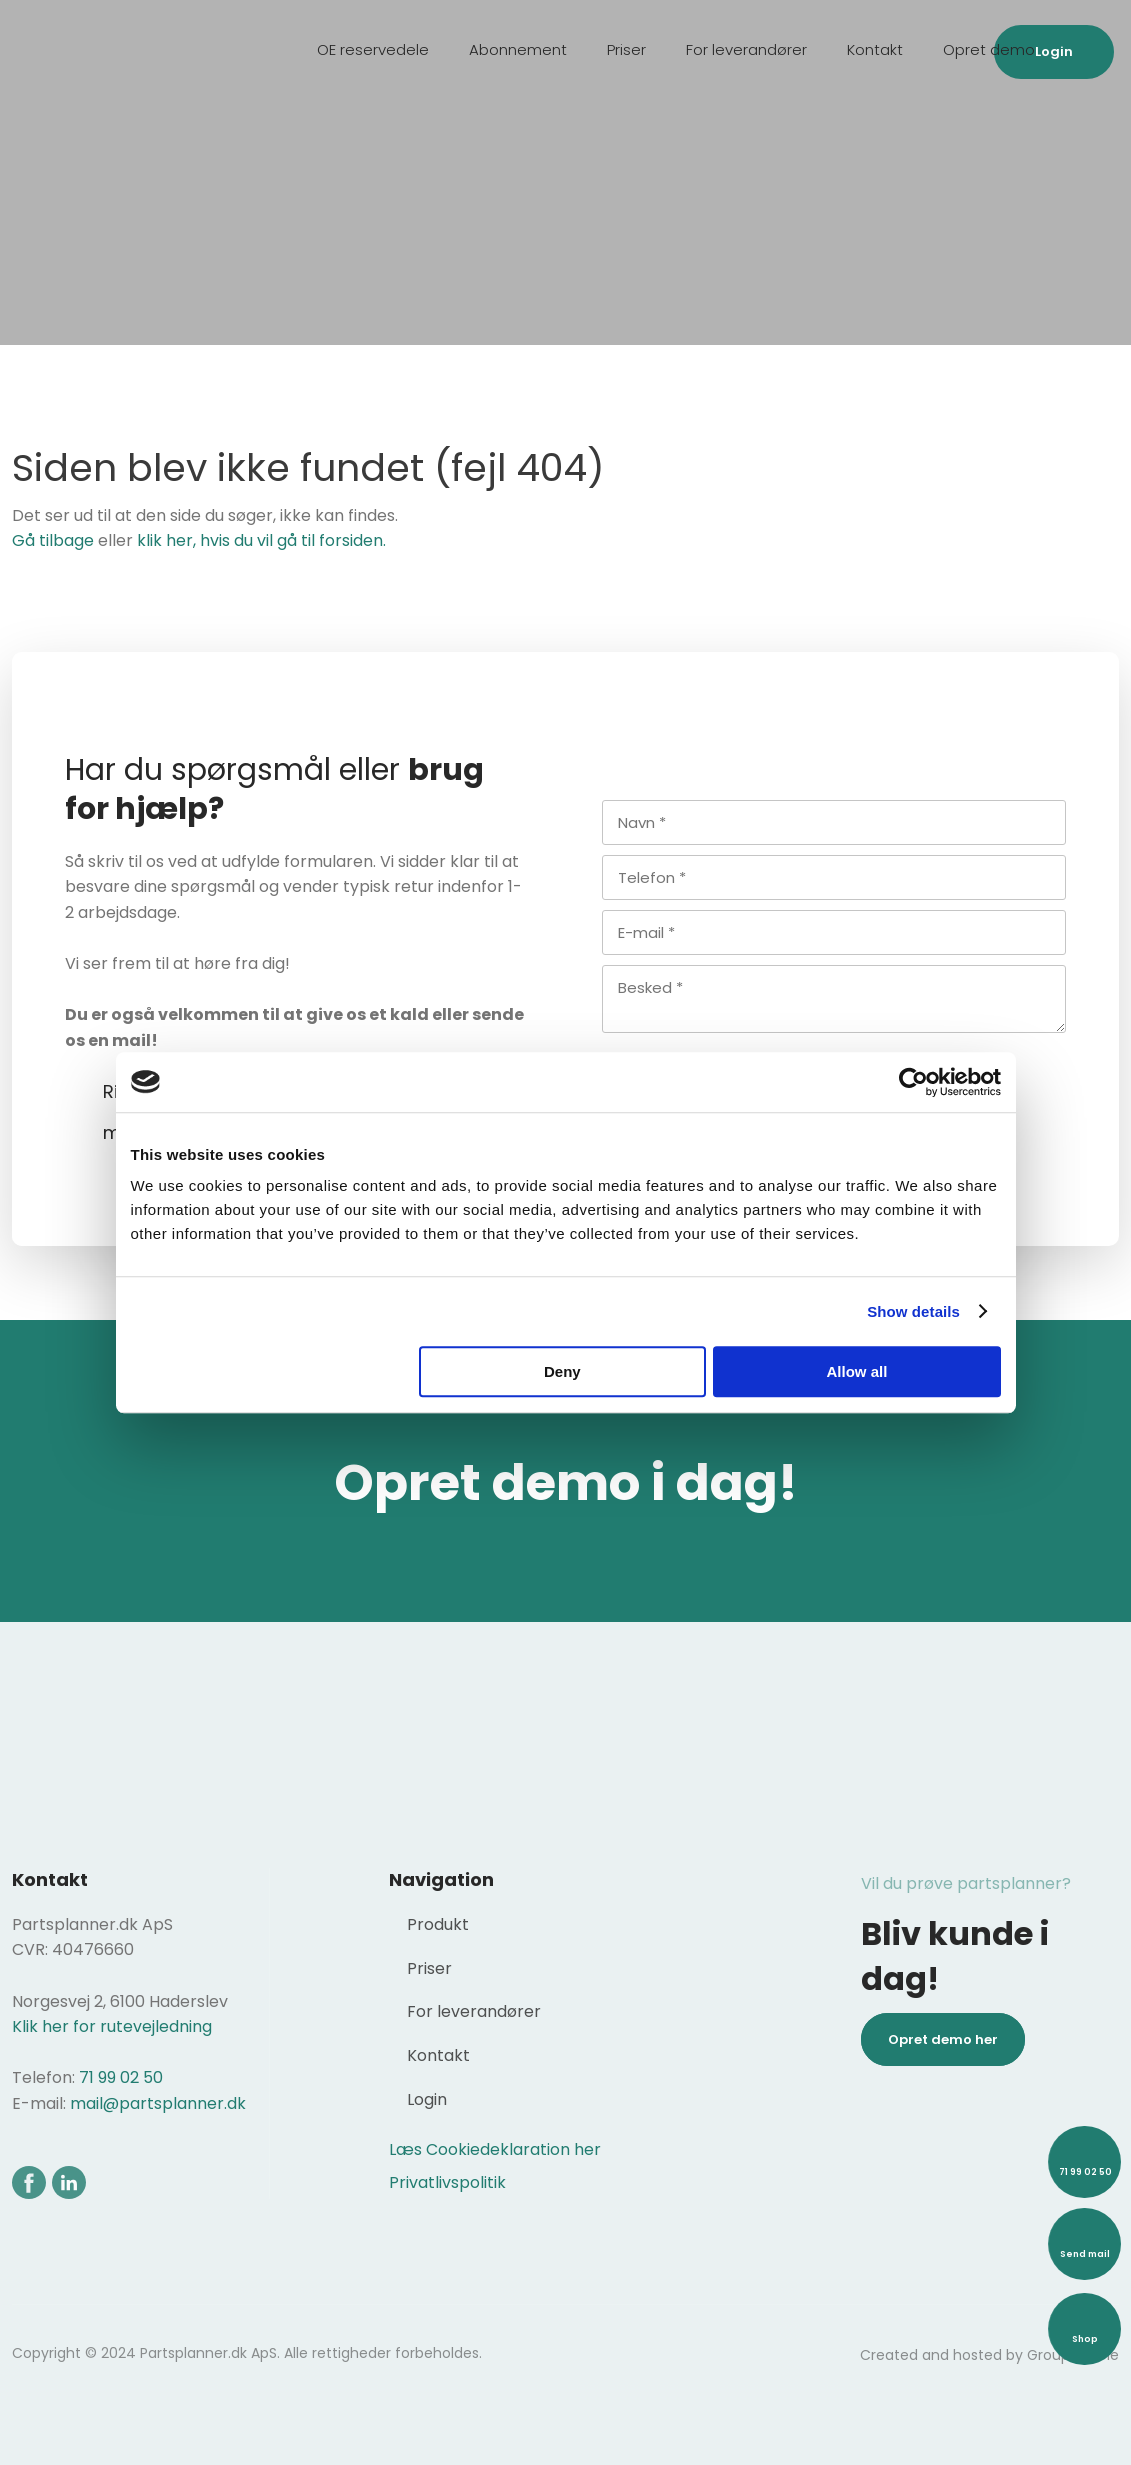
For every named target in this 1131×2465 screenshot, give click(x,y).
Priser (626, 49)
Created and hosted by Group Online (989, 2355)
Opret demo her (943, 2039)
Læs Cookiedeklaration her (495, 2149)
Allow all (857, 1371)
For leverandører (746, 49)
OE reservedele (373, 49)
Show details (913, 1311)
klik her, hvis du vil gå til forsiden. (261, 540)
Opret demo (989, 49)
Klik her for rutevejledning (112, 2026)
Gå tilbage (53, 540)
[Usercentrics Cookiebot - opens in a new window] (913, 1082)
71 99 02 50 (121, 2077)
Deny (562, 1371)
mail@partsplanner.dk (158, 2103)
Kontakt (875, 49)
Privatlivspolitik (447, 2182)
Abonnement (518, 49)
